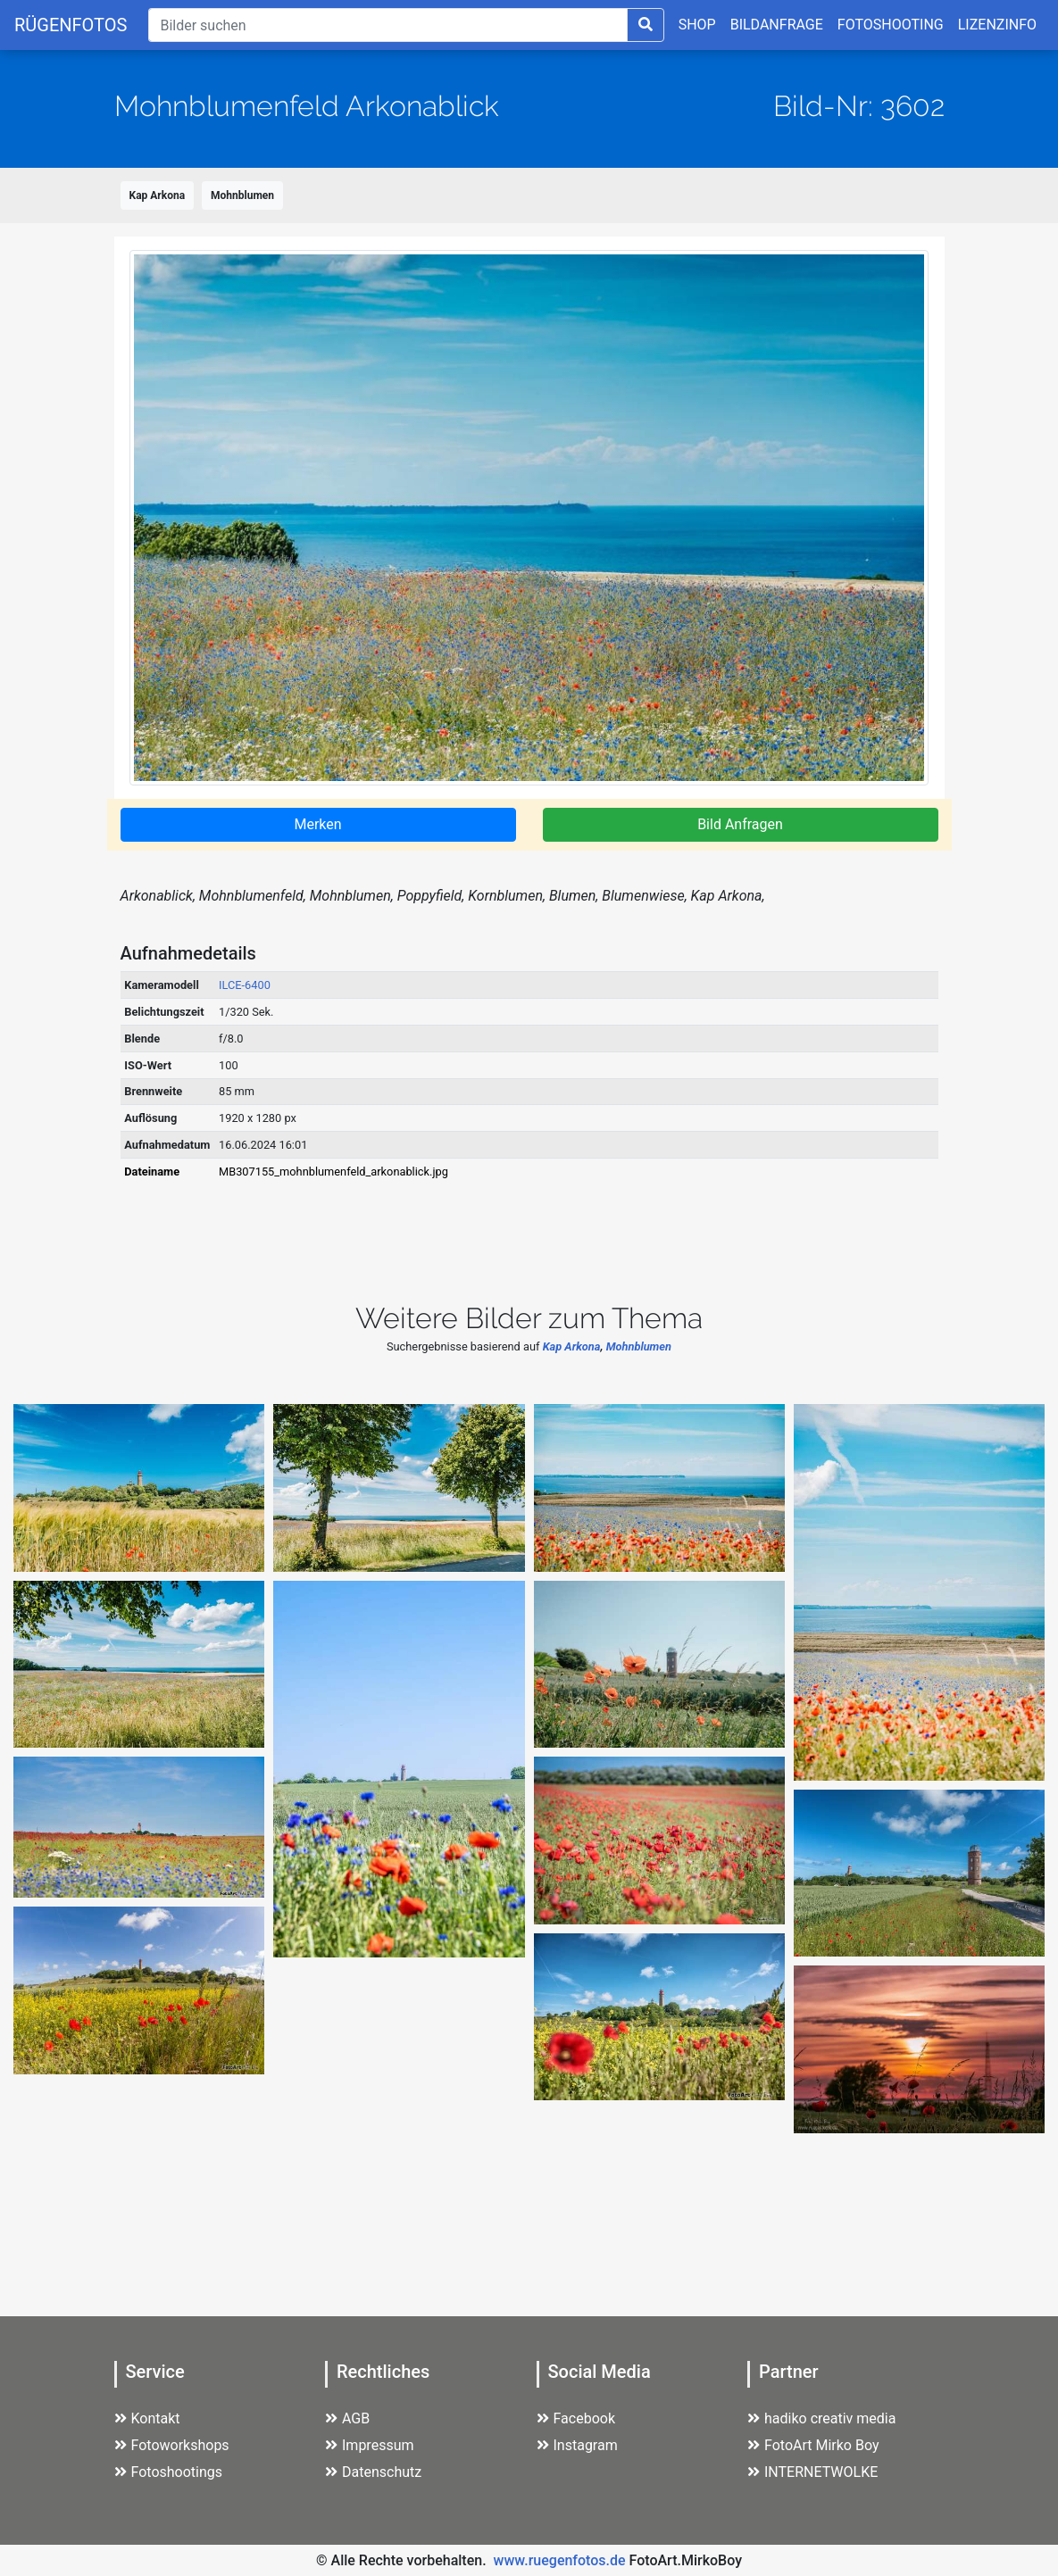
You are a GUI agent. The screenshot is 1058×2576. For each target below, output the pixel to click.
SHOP (697, 24)
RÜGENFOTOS (70, 25)
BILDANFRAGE (776, 24)
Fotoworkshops (171, 2445)
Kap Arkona (157, 195)
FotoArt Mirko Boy (813, 2445)
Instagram (577, 2445)
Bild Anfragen (740, 824)
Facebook (576, 2418)
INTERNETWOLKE (812, 2472)
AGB (347, 2418)
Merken (317, 824)
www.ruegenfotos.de (560, 2560)
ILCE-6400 (245, 985)
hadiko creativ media (821, 2418)
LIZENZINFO (997, 24)
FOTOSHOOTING (890, 24)
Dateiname (151, 1171)
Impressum (369, 2445)
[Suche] (387, 25)
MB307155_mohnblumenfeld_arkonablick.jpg (333, 1171)
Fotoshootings (168, 2472)
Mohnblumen (242, 195)
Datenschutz (373, 2472)
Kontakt (147, 2418)
